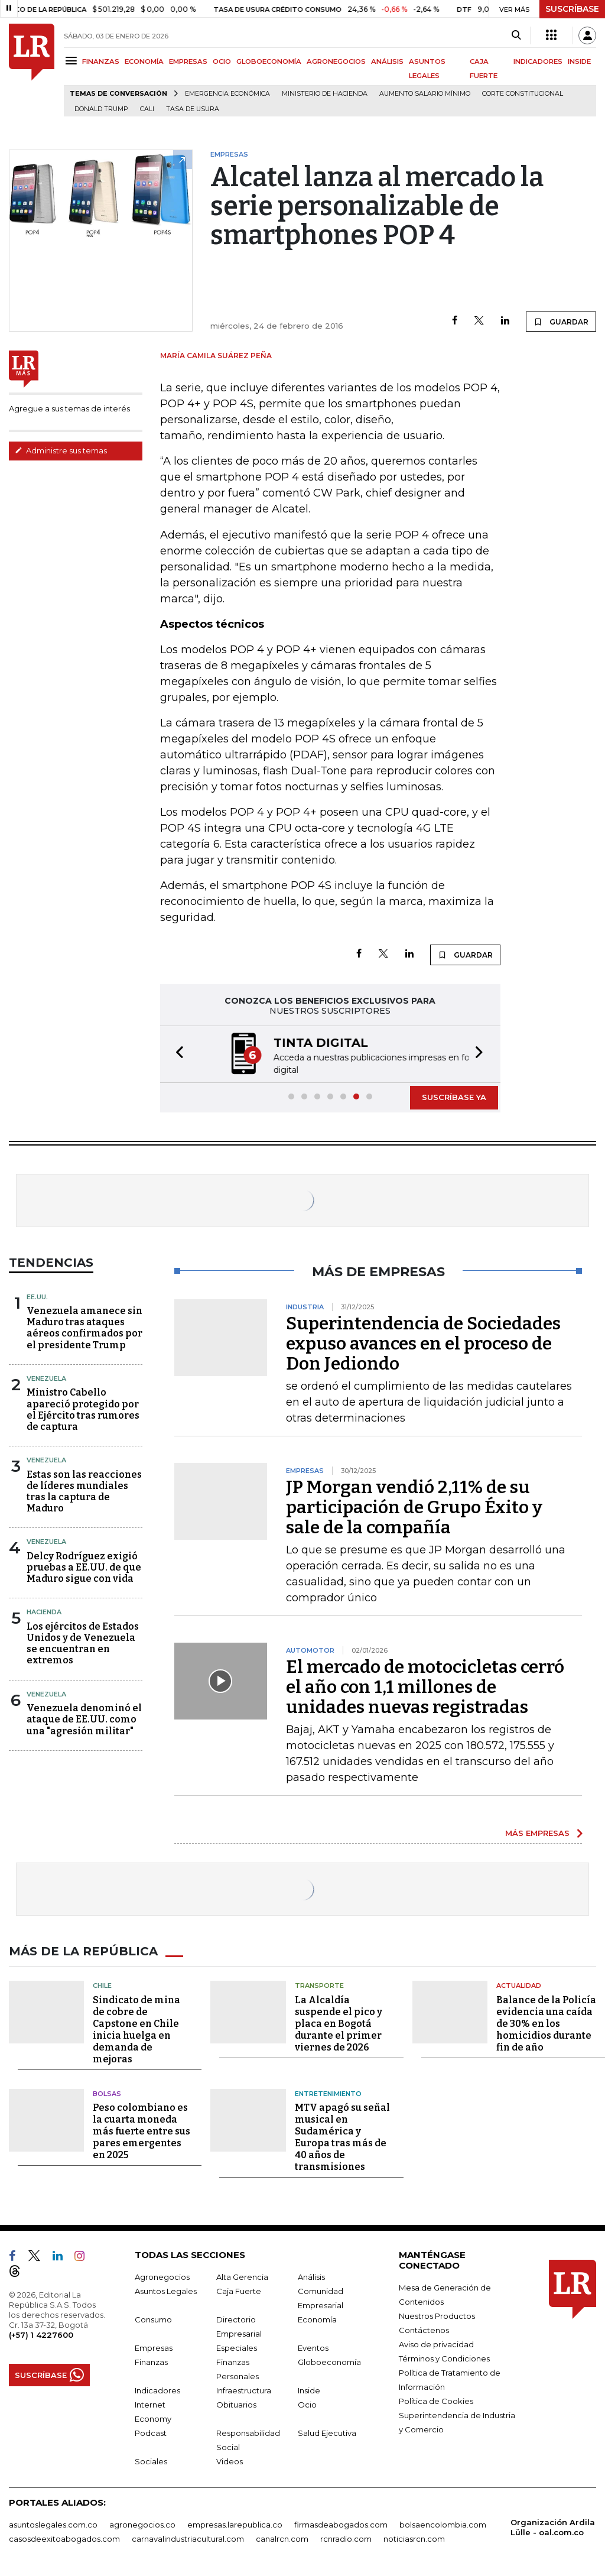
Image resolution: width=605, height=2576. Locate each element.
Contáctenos (424, 2330)
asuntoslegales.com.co (53, 2524)
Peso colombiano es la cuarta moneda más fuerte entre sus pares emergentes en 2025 (141, 2131)
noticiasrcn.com (414, 2538)
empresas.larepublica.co (234, 2524)
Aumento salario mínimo (424, 94)
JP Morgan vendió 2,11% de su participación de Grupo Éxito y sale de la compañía (414, 1507)
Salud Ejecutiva (327, 2433)
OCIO (222, 61)
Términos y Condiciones (444, 2358)
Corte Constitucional (522, 94)
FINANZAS (100, 61)
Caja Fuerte (238, 2291)
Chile (102, 1985)
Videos (229, 2461)
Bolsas (107, 2094)
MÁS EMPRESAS (537, 1833)
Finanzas (151, 2362)
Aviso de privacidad (436, 2344)
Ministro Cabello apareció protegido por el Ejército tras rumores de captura (83, 1409)
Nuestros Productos (437, 2316)
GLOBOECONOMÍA (268, 61)
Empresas (154, 2348)
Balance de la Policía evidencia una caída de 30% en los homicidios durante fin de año (546, 2023)
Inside (309, 2390)
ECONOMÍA (144, 61)
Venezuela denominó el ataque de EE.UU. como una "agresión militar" (84, 1719)
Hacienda (44, 1612)
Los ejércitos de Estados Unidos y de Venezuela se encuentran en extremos (83, 1643)
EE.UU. (37, 1297)
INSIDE (579, 61)
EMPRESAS (188, 61)
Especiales (236, 2348)
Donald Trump (101, 109)
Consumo (153, 2319)
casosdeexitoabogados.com (64, 2538)
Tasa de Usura (192, 109)
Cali (147, 109)
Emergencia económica (227, 94)
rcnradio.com (346, 2538)
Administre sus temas (61, 450)
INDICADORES (537, 61)
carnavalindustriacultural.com (188, 2538)
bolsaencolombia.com (442, 2524)
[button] (176, 1054)
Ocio (307, 2404)
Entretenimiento (328, 2094)
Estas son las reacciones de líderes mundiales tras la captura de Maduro (84, 1491)
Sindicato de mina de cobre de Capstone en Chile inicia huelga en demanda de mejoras (136, 2029)
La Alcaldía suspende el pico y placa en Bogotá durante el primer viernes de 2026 (338, 2023)
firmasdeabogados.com (341, 2524)
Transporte (319, 1985)
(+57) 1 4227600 (41, 2335)
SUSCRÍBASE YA (454, 1097)
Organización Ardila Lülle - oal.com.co (552, 2527)
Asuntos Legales (166, 2291)
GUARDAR (561, 321)
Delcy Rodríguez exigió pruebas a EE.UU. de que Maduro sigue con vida (84, 1567)
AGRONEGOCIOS (336, 61)
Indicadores (157, 2390)
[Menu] (73, 61)
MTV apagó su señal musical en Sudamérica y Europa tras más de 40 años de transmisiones (342, 2137)
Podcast (151, 2433)
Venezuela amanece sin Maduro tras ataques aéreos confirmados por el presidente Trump (84, 1328)
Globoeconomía (329, 2362)
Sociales (151, 2461)
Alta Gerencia (242, 2277)
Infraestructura (243, 2390)
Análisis (311, 2277)
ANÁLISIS (387, 61)
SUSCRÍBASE (572, 9)
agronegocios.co (142, 2524)
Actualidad (518, 1985)
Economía (317, 2319)
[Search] (516, 35)
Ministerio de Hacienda (324, 94)
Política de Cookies (436, 2401)
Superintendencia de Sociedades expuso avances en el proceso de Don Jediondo (423, 1343)
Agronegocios (162, 2277)
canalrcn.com (282, 2538)
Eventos (313, 2348)
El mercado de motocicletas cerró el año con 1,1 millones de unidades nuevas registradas (425, 1687)
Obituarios (236, 2404)
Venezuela (46, 1378)
